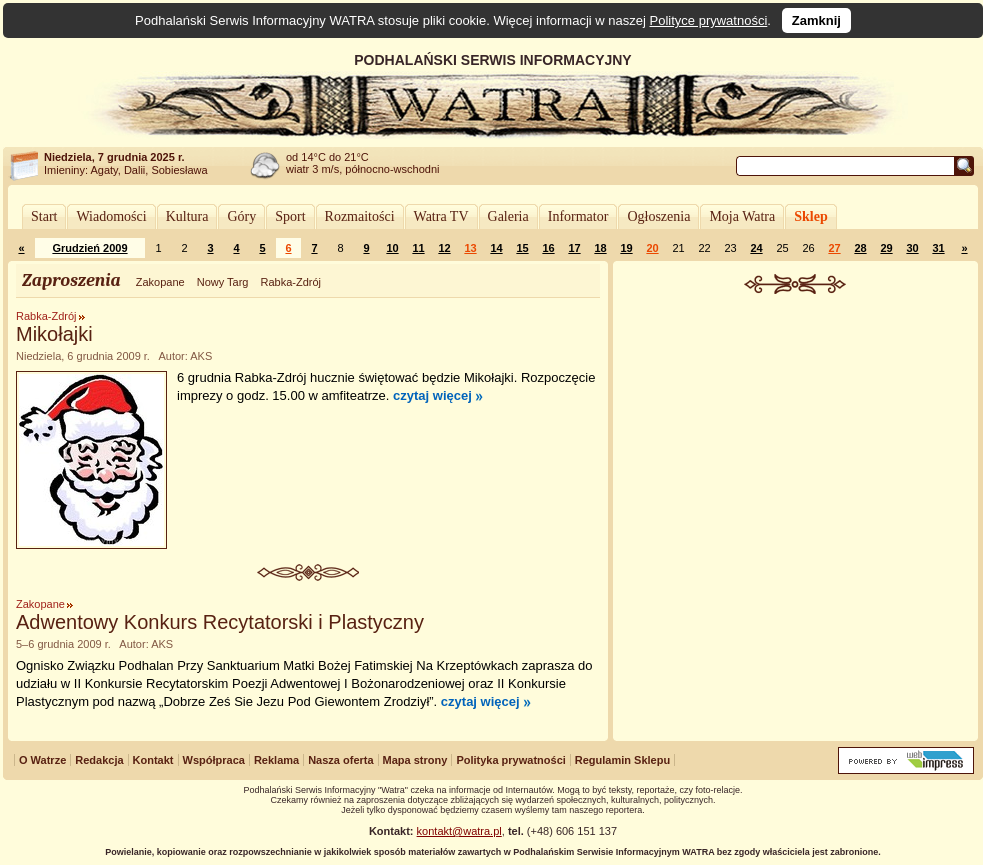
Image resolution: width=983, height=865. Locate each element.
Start (44, 216)
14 (496, 248)
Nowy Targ (223, 282)
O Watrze (42, 760)
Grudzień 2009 (89, 248)
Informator (578, 216)
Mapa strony (415, 760)
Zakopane (160, 282)
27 (834, 248)
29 (886, 248)
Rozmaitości (360, 216)
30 (912, 248)
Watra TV (441, 216)
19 (626, 248)
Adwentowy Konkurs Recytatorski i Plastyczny (220, 622)
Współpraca (214, 760)
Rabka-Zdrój (290, 282)
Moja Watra (742, 216)
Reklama (276, 760)
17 (574, 248)
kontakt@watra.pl (459, 831)
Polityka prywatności (510, 760)
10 (392, 248)
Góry (241, 216)
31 (938, 248)
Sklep (810, 216)
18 (600, 248)
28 (860, 248)
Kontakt (153, 760)
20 (652, 248)
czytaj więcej (432, 395)
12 (444, 248)
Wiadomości (111, 216)
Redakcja (99, 760)
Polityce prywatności (709, 20)
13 (470, 248)
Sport (290, 216)
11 (418, 248)
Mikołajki (54, 334)
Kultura (187, 216)
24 (756, 248)
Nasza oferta (340, 760)
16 (548, 248)
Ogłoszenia (658, 216)
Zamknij (816, 20)
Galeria (508, 216)
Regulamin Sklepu (622, 760)
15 (522, 248)
